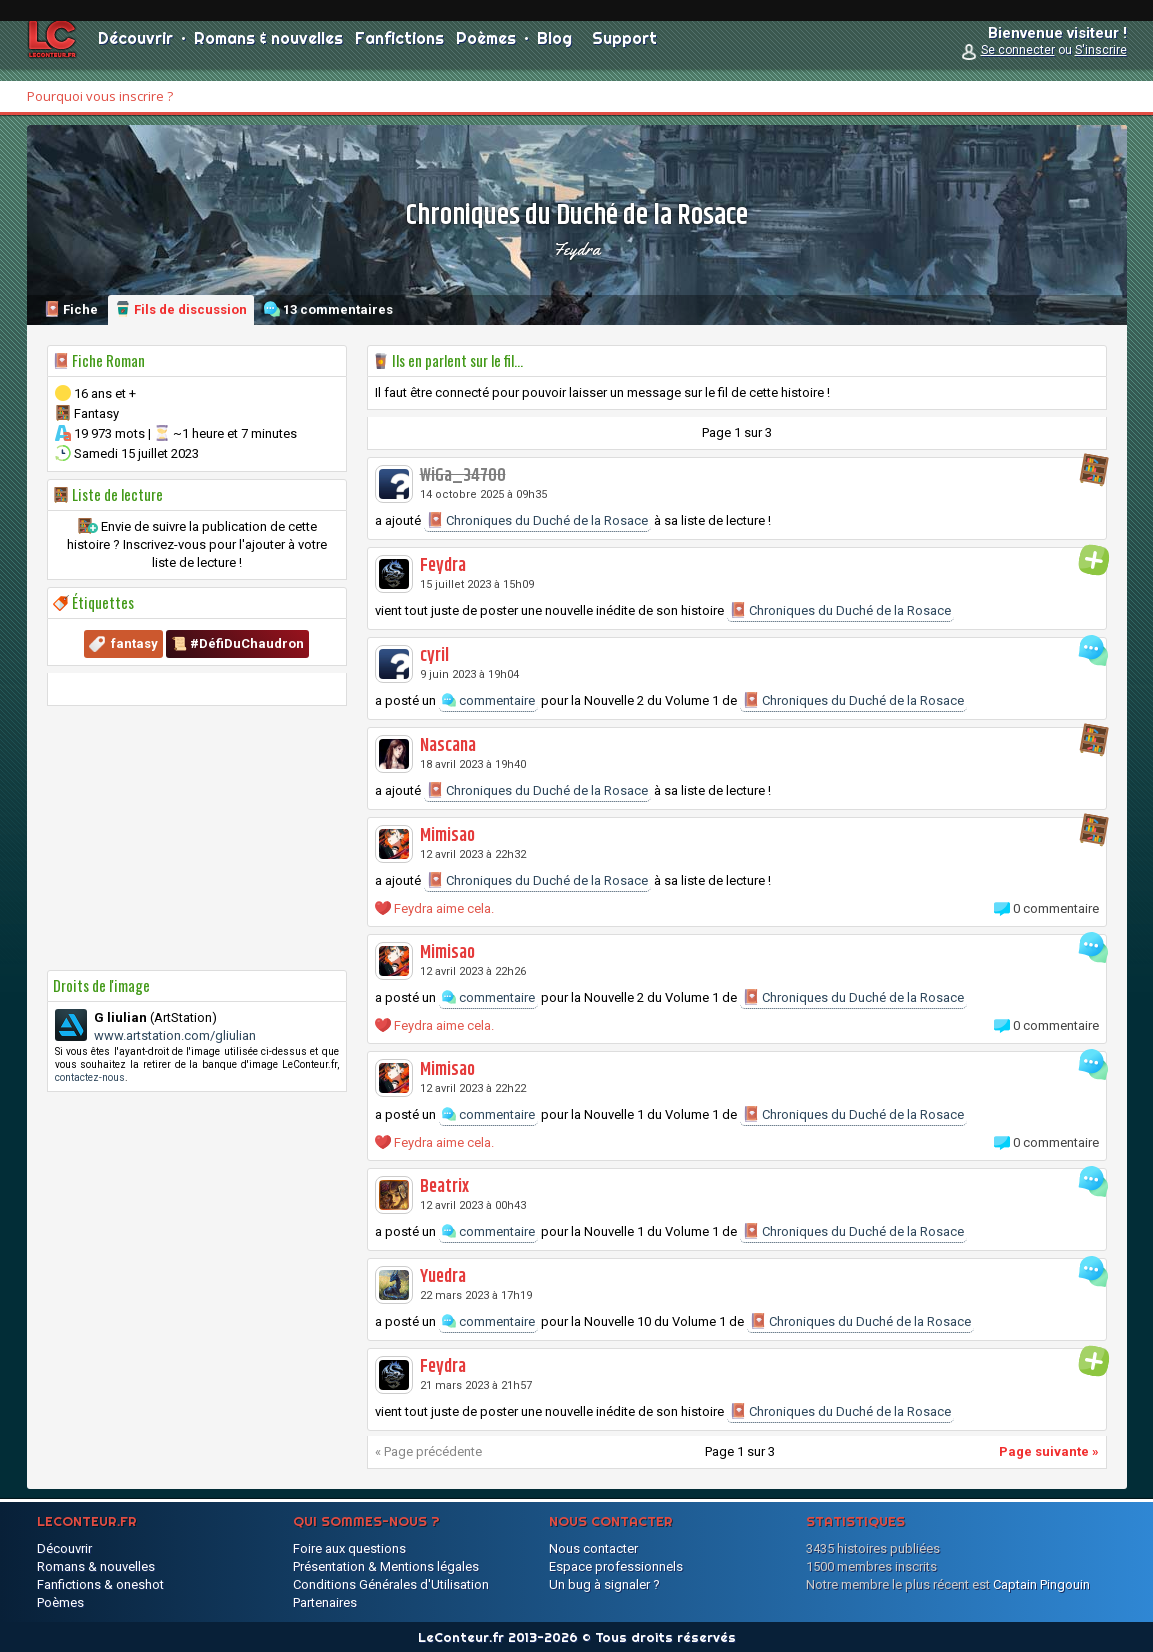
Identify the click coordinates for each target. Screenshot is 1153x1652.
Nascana (448, 746)
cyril (434, 656)
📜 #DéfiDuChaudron (237, 643)
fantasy (134, 643)
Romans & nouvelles (268, 50)
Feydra (576, 249)
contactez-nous (90, 1077)
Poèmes (486, 50)
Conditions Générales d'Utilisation (391, 1584)
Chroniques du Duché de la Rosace (537, 520)
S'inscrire (1101, 62)
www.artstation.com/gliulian (175, 1035)
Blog (554, 50)
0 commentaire (1056, 908)
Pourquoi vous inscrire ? (100, 96)
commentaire (488, 700)
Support (624, 50)
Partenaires (325, 1602)
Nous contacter (593, 1548)
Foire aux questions (349, 1548)
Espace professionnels (616, 1566)
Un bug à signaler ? (604, 1584)
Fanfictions (399, 50)
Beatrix (444, 1187)
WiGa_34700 (463, 476)
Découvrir (135, 50)
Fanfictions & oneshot (100, 1584)
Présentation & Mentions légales (386, 1566)
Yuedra (443, 1277)
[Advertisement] (197, 838)
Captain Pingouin (1041, 1584)
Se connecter (1018, 62)
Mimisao (447, 836)
